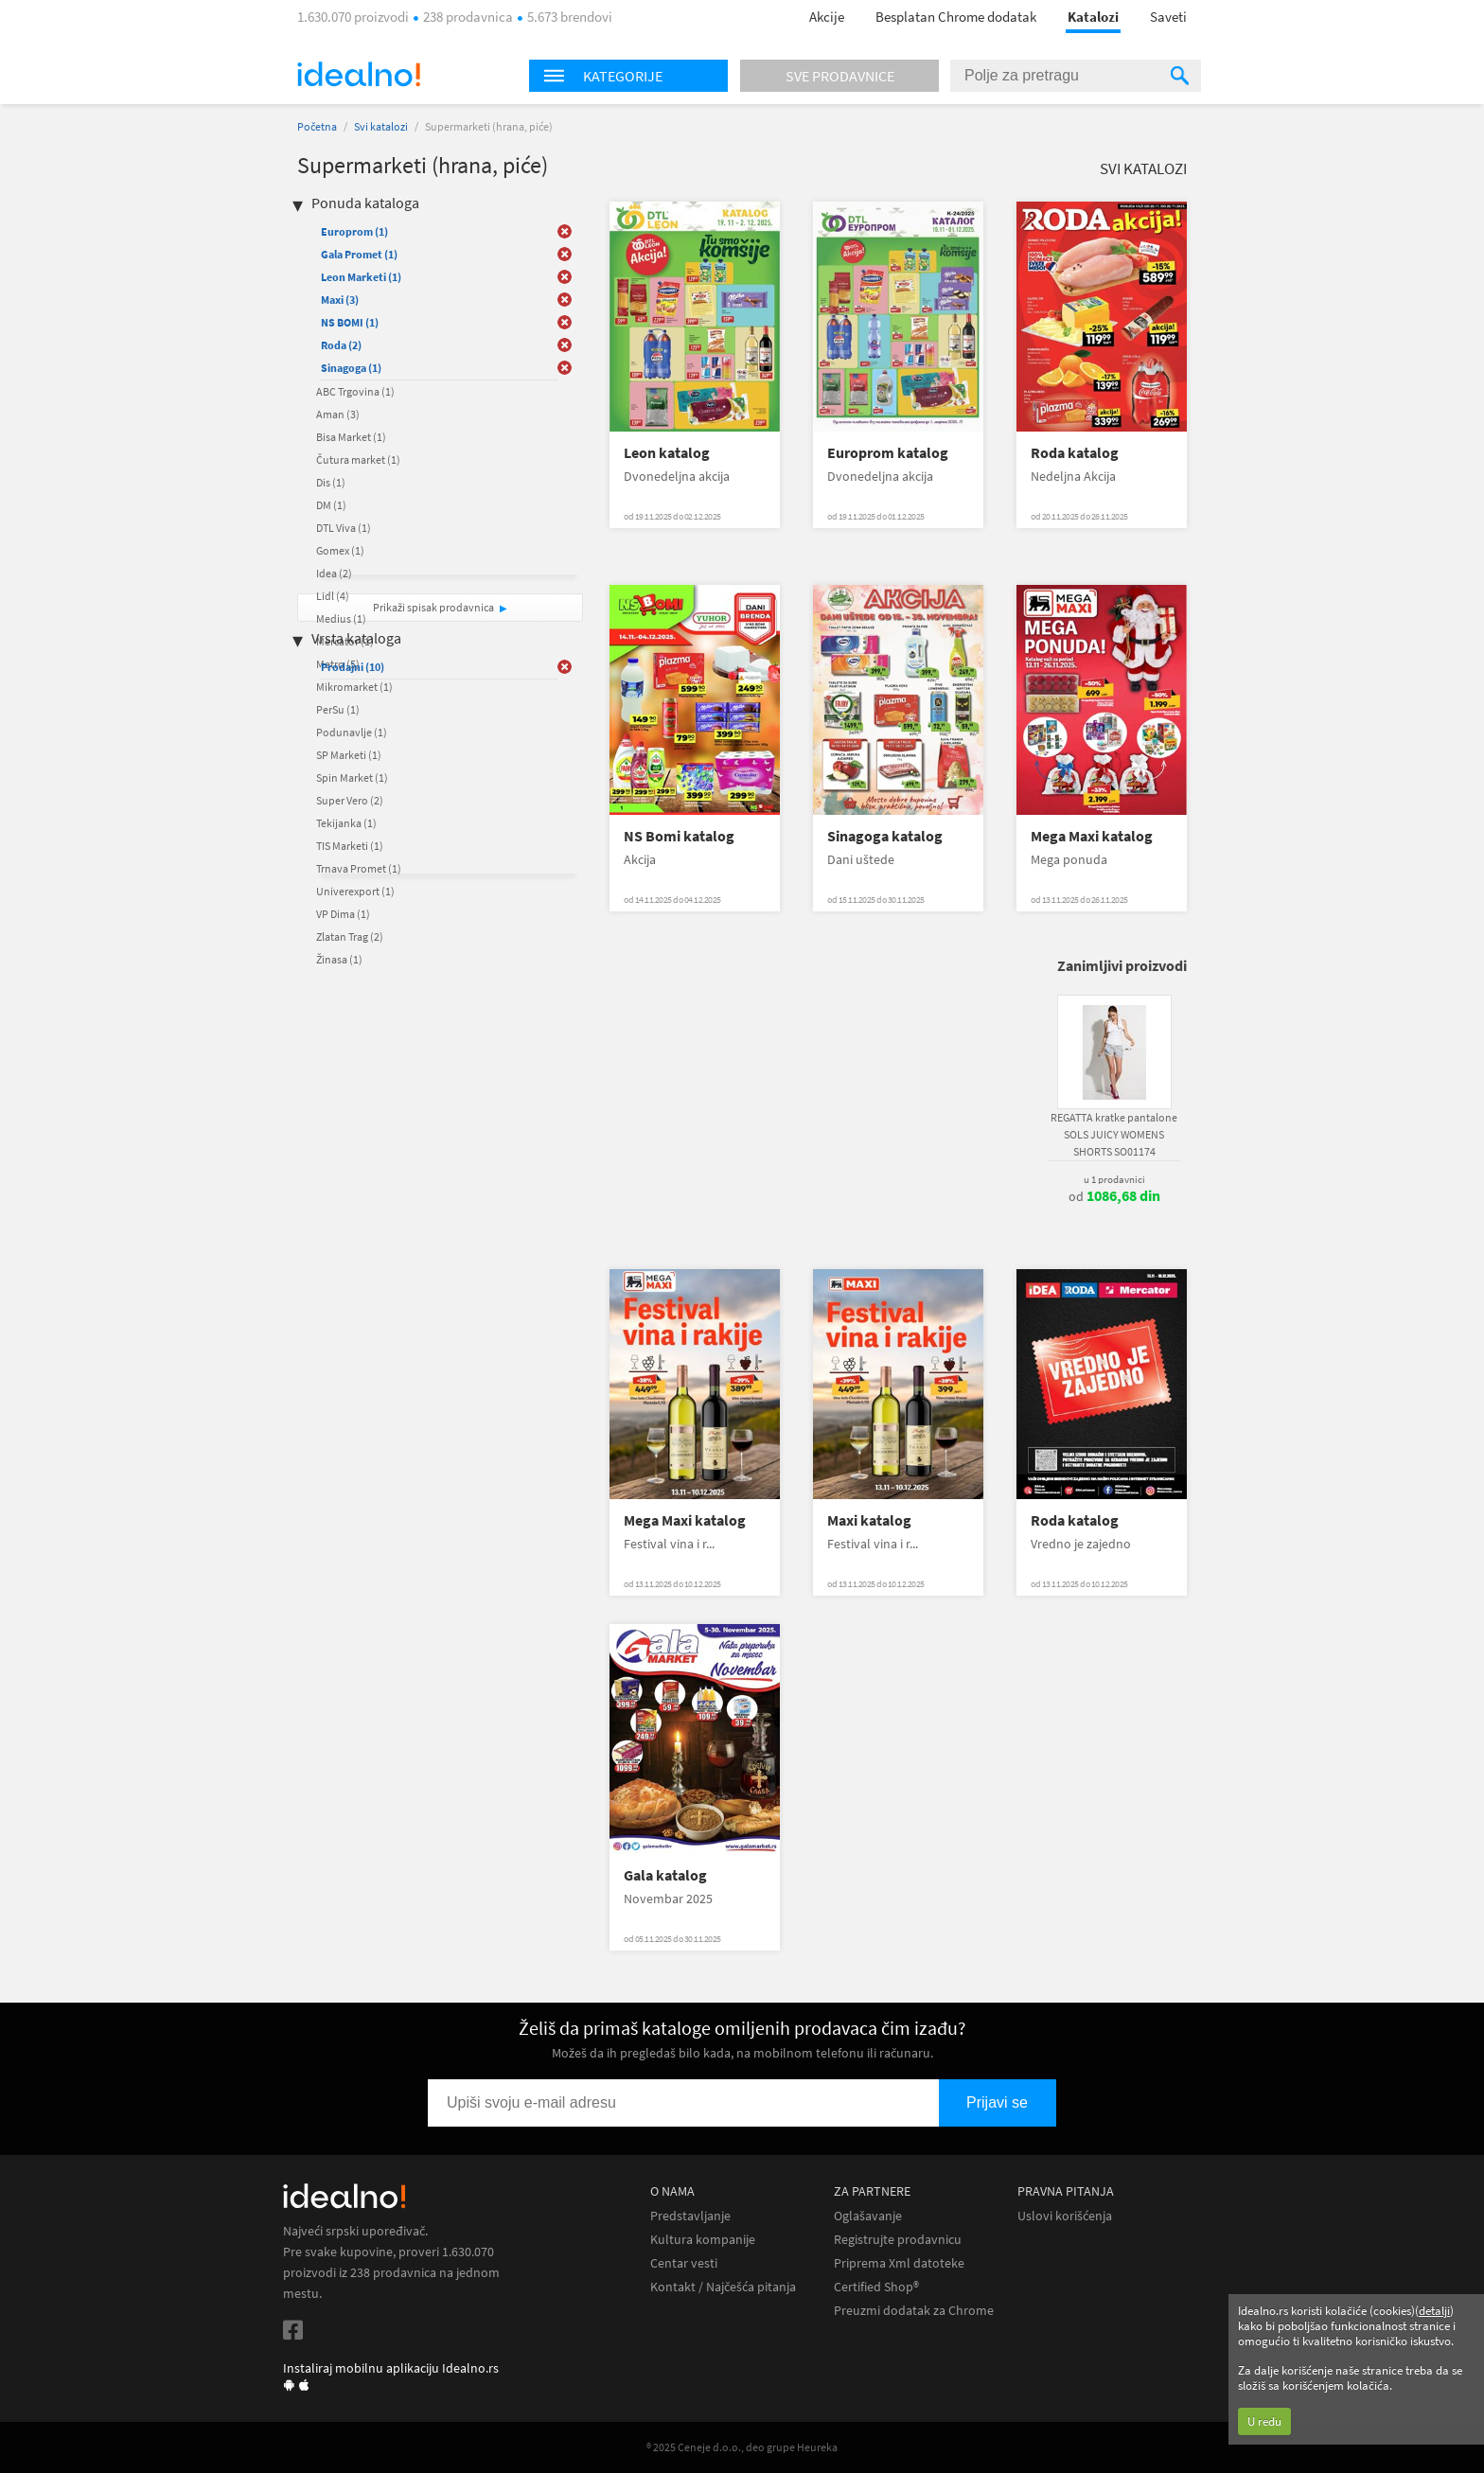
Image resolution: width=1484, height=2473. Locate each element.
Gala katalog (665, 1875)
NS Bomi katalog (679, 836)
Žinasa (339, 959)
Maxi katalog (869, 1520)
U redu (1264, 2421)
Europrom (354, 231)
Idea (334, 573)
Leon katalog (667, 453)
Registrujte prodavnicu (898, 2240)
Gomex (340, 550)
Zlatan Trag (349, 936)
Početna (317, 126)
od (1114, 1196)
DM (331, 505)
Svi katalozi (381, 126)
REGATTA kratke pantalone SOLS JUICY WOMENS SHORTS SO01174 (1114, 1134)
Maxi (340, 299)
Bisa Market (351, 437)
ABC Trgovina (355, 391)
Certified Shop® (876, 2287)
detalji (1434, 2311)
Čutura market (358, 459)
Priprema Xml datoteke (899, 2263)
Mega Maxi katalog (1092, 836)
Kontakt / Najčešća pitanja (723, 2287)
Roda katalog (1075, 453)
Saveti (1168, 17)
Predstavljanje (690, 2216)
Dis (330, 482)
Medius (341, 618)
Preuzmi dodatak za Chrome (914, 2311)
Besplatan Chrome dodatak (955, 17)
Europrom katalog (887, 453)
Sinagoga (351, 368)
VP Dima (343, 914)
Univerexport (355, 891)
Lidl (332, 596)
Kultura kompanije (702, 2240)
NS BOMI (350, 322)
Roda (341, 345)
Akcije (826, 17)
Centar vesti (683, 2263)
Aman (338, 414)
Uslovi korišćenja (1064, 2216)
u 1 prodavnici (1114, 1179)
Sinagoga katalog (885, 836)
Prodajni (352, 667)
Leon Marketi (361, 277)
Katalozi (1093, 17)
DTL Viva (343, 528)
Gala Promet (359, 254)
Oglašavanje (868, 2216)
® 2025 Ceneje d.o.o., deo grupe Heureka (742, 2447)
